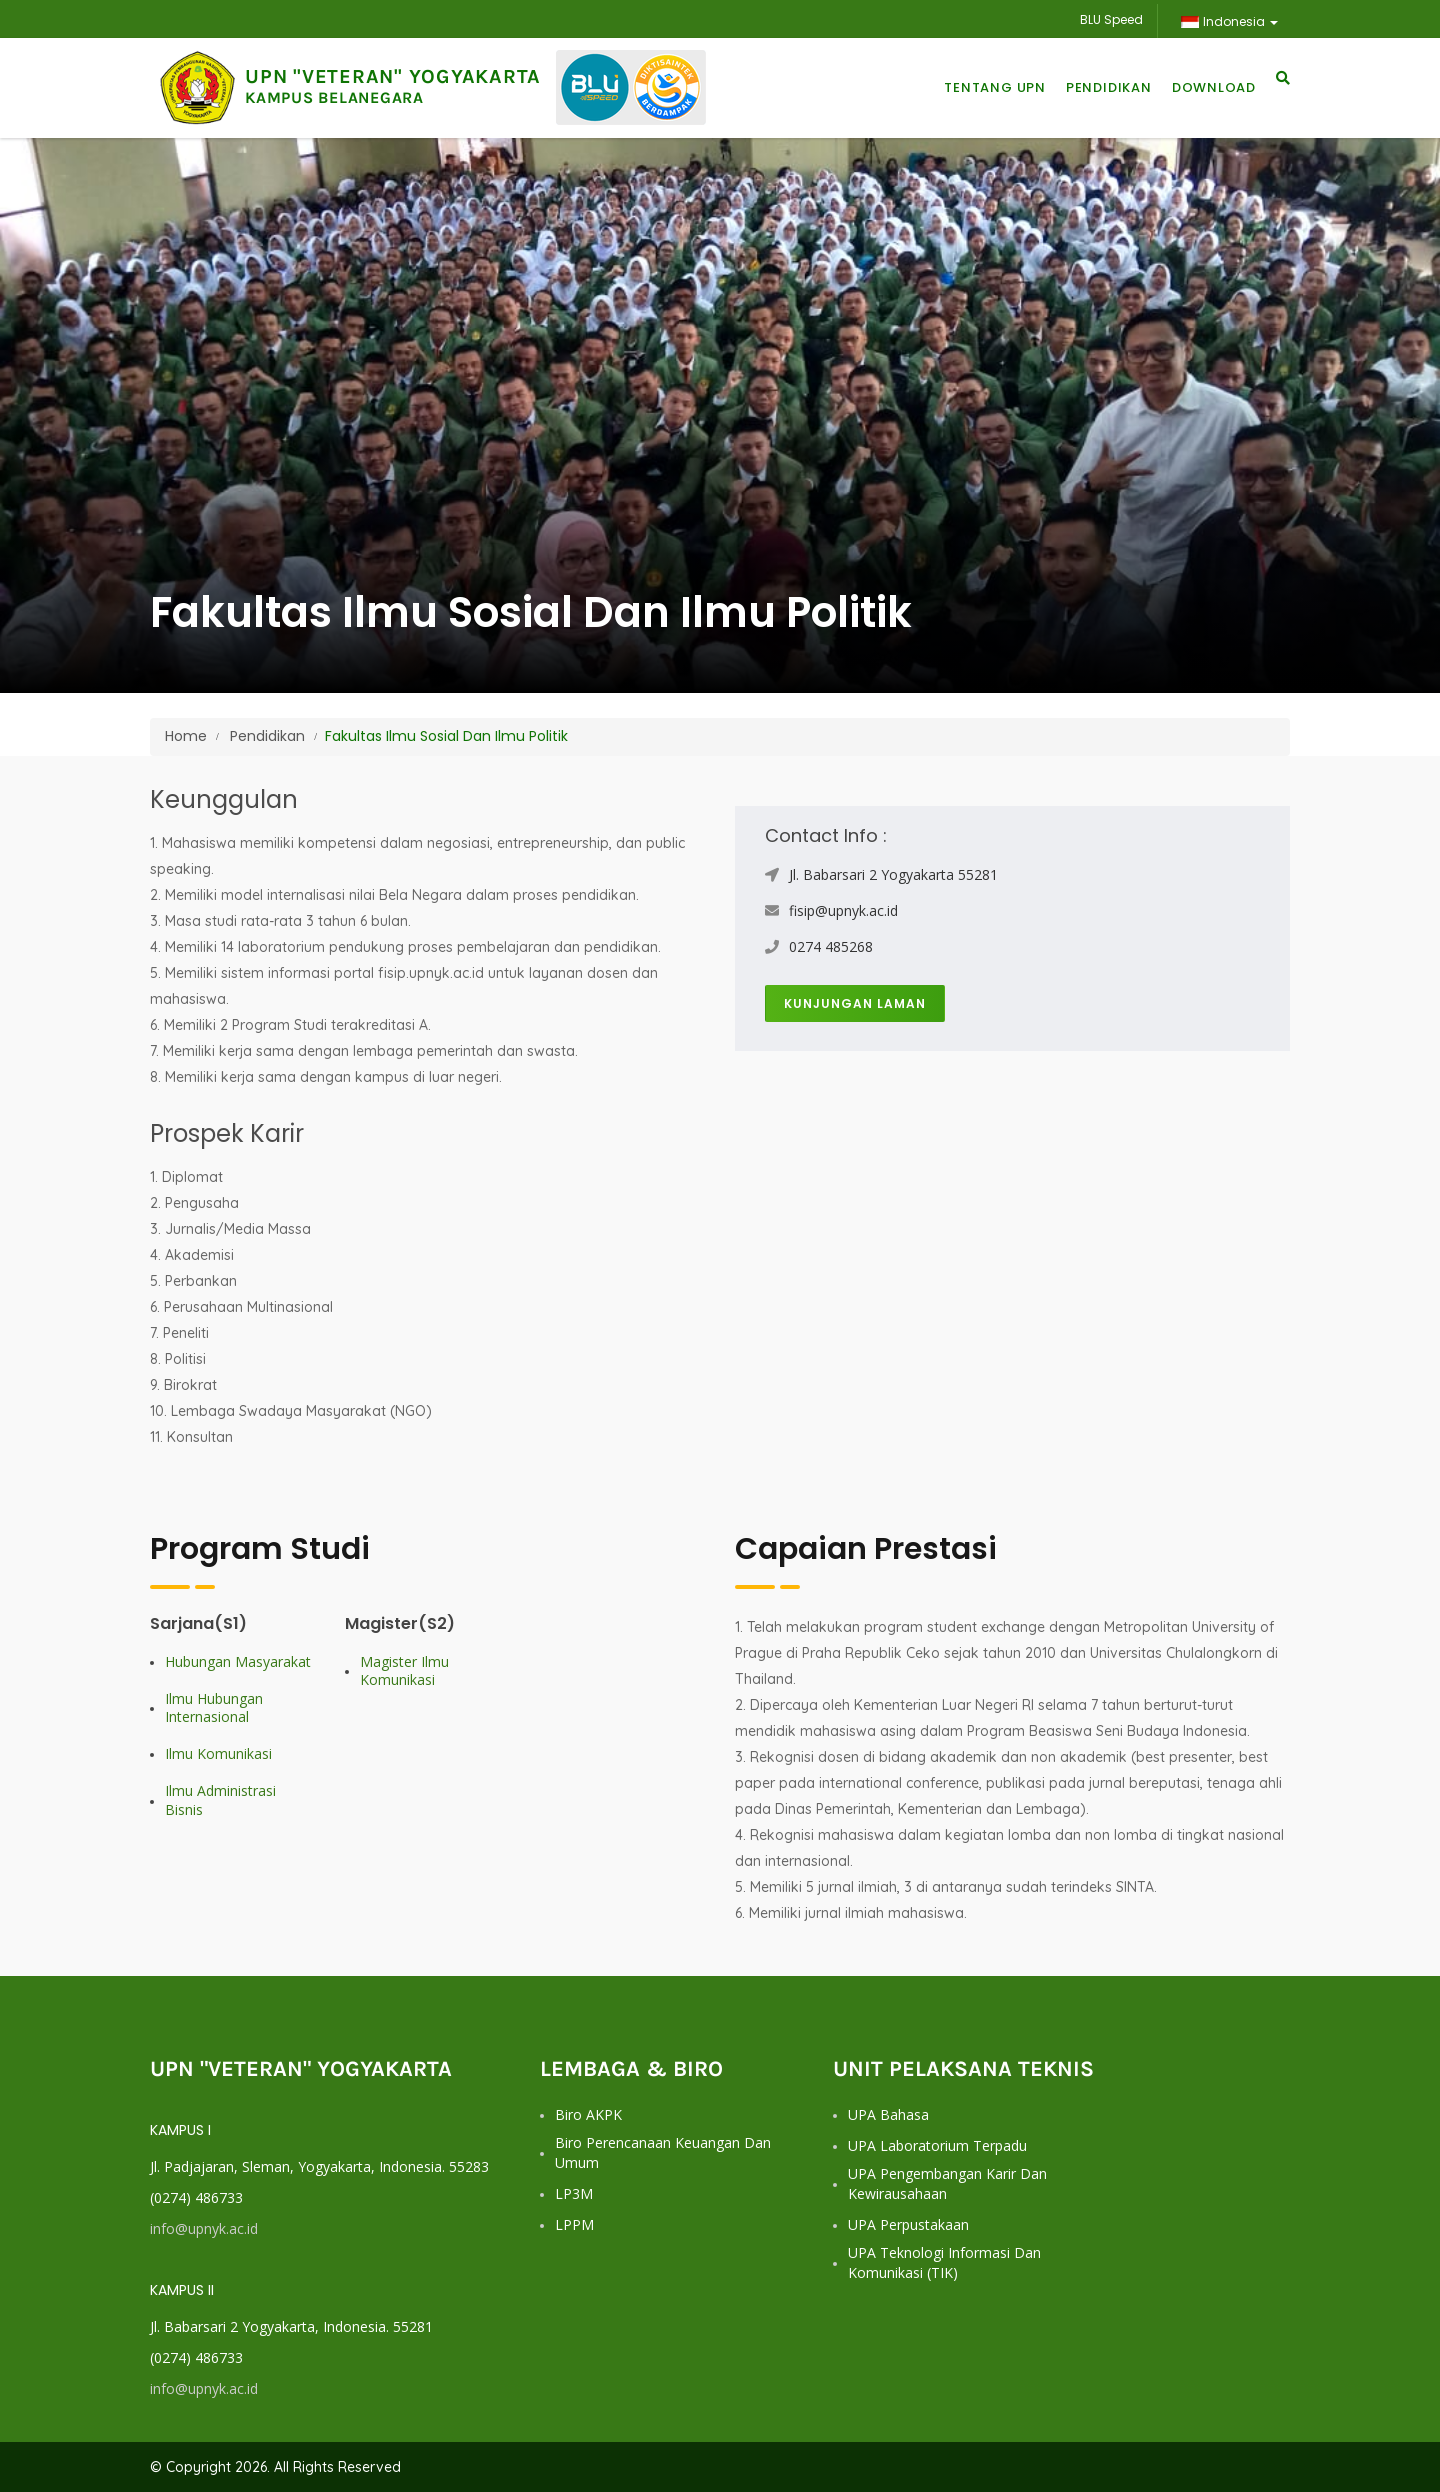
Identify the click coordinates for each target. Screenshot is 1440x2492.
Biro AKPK (588, 2114)
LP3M (574, 2193)
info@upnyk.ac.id (204, 2228)
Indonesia (1229, 21)
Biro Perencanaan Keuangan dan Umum (663, 2152)
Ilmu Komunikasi (218, 1754)
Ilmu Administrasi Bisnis (220, 1800)
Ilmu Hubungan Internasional (214, 1708)
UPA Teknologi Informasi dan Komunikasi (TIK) (944, 2262)
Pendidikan (1109, 87)
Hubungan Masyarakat (238, 1662)
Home (186, 736)
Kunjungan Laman (855, 1003)
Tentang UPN (995, 87)
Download (1214, 87)
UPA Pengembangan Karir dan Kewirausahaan (947, 2183)
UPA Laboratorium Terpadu (937, 2145)
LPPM (574, 2224)
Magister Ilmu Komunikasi (404, 1671)
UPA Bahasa (888, 2114)
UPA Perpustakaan (908, 2224)
